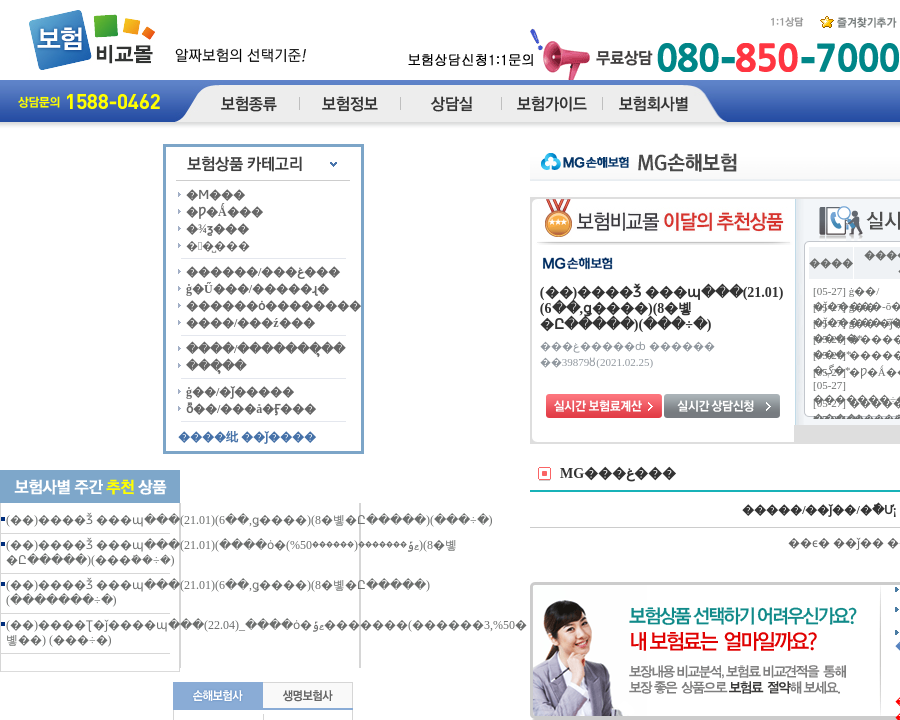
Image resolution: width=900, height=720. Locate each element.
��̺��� (218, 246)
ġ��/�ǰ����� (240, 392)
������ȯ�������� (273, 306)
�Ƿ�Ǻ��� (224, 212)
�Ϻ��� (215, 195)
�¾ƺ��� (217, 229)
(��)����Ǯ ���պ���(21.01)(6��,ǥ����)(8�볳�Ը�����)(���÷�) (249, 520)
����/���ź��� (250, 323)
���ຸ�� (216, 366)
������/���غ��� (263, 272)
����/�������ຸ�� (265, 349)
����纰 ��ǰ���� (247, 437)
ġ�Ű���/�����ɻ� (257, 289)
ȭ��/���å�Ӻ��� (251, 409)
